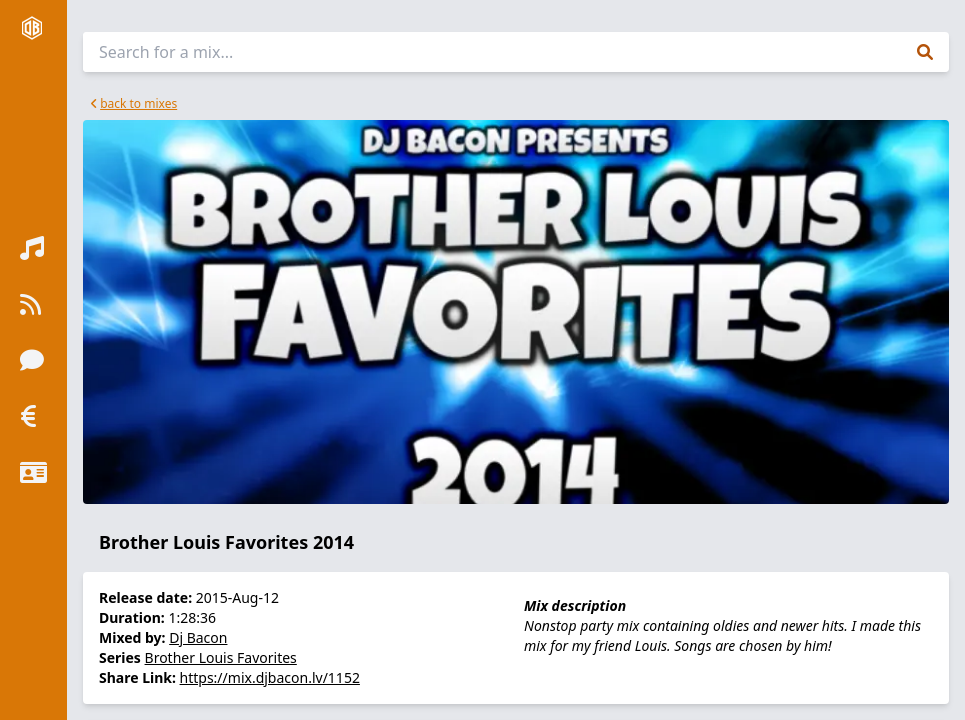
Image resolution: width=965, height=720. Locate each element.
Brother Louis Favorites (221, 657)
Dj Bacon (198, 637)
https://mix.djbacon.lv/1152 (270, 677)
